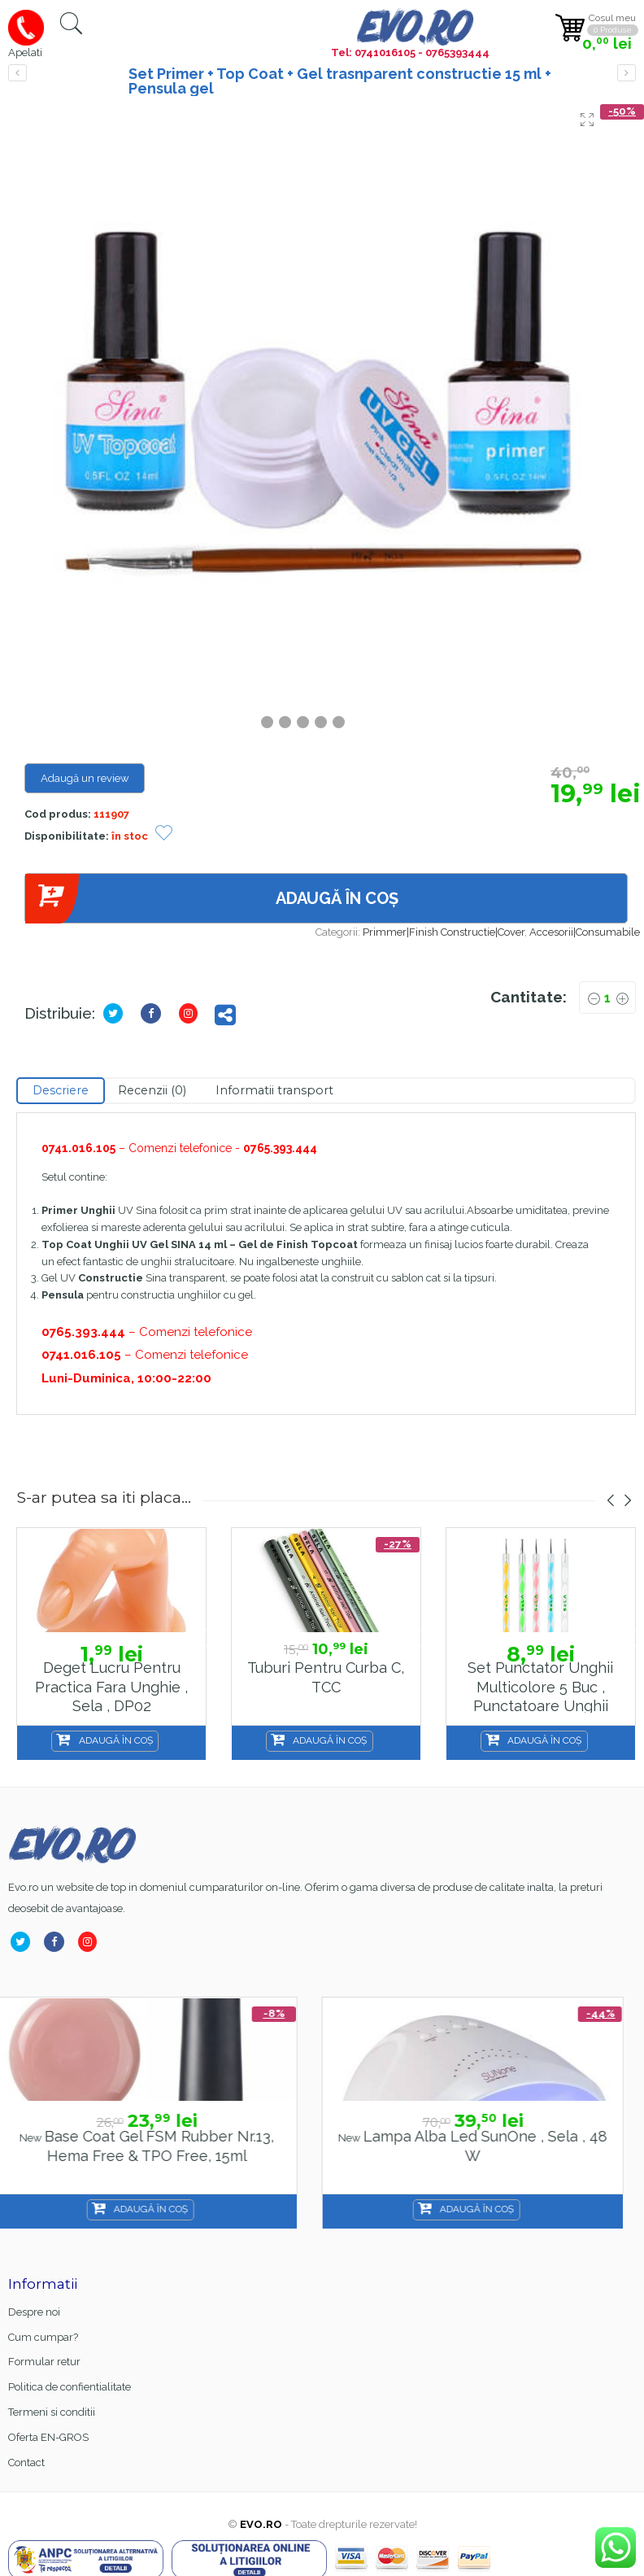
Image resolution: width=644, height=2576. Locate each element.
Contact (26, 2462)
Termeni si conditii (51, 2412)
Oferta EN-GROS (48, 2437)
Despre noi (34, 2312)
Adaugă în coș (211, 898)
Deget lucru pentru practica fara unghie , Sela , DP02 (111, 1686)
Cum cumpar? (43, 2337)
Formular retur (44, 2362)
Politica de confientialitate (69, 2387)
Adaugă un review (85, 778)
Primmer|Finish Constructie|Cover (443, 932)
